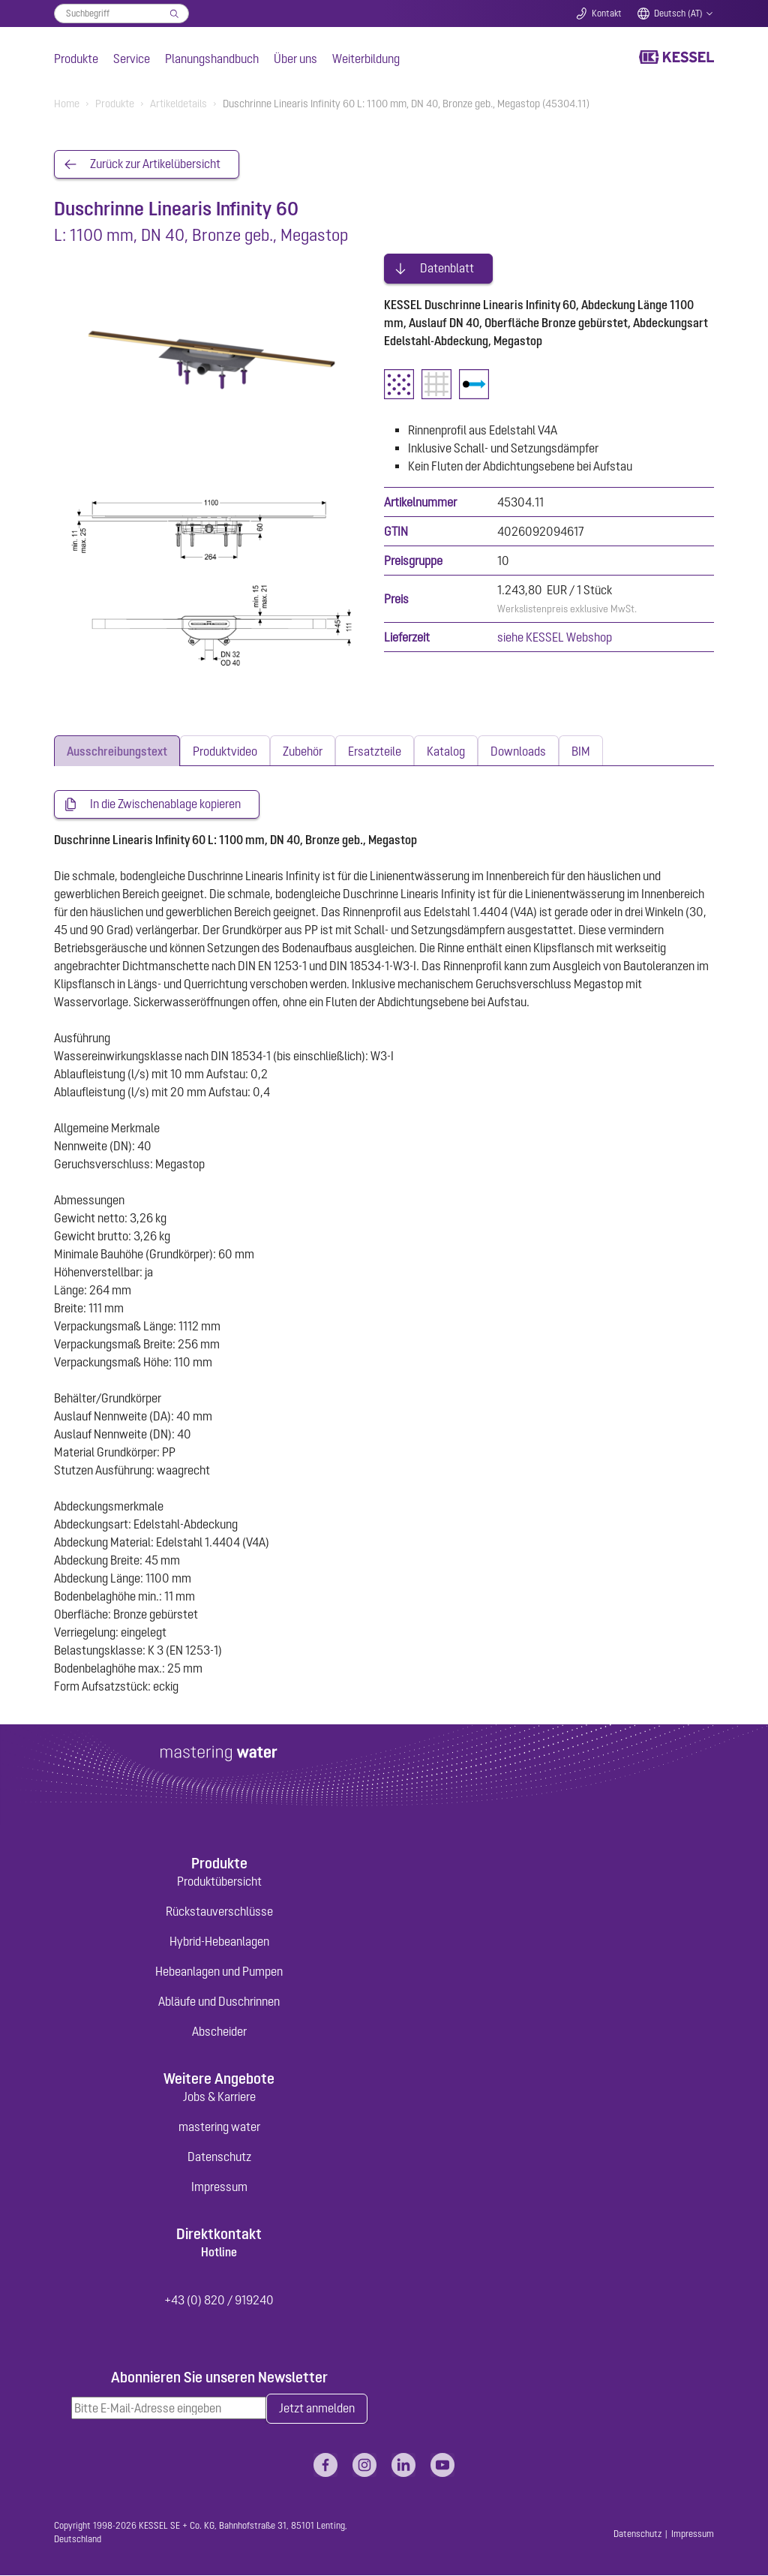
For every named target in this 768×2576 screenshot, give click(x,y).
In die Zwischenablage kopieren (165, 805)
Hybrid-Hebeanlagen (219, 1941)
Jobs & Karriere (219, 2097)
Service (131, 58)
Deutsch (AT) (678, 13)
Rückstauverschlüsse (219, 1911)
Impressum (219, 2187)
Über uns (295, 58)
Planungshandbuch (212, 58)
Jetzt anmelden (317, 2409)
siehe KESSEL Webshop (554, 635)
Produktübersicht (219, 1881)
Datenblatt (447, 267)
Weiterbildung (366, 58)
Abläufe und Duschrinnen (219, 2001)
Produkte (76, 58)
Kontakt (607, 13)
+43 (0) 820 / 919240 (219, 2300)
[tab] (117, 751)
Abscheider (219, 2031)
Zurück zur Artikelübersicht (155, 164)
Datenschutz (219, 2157)
